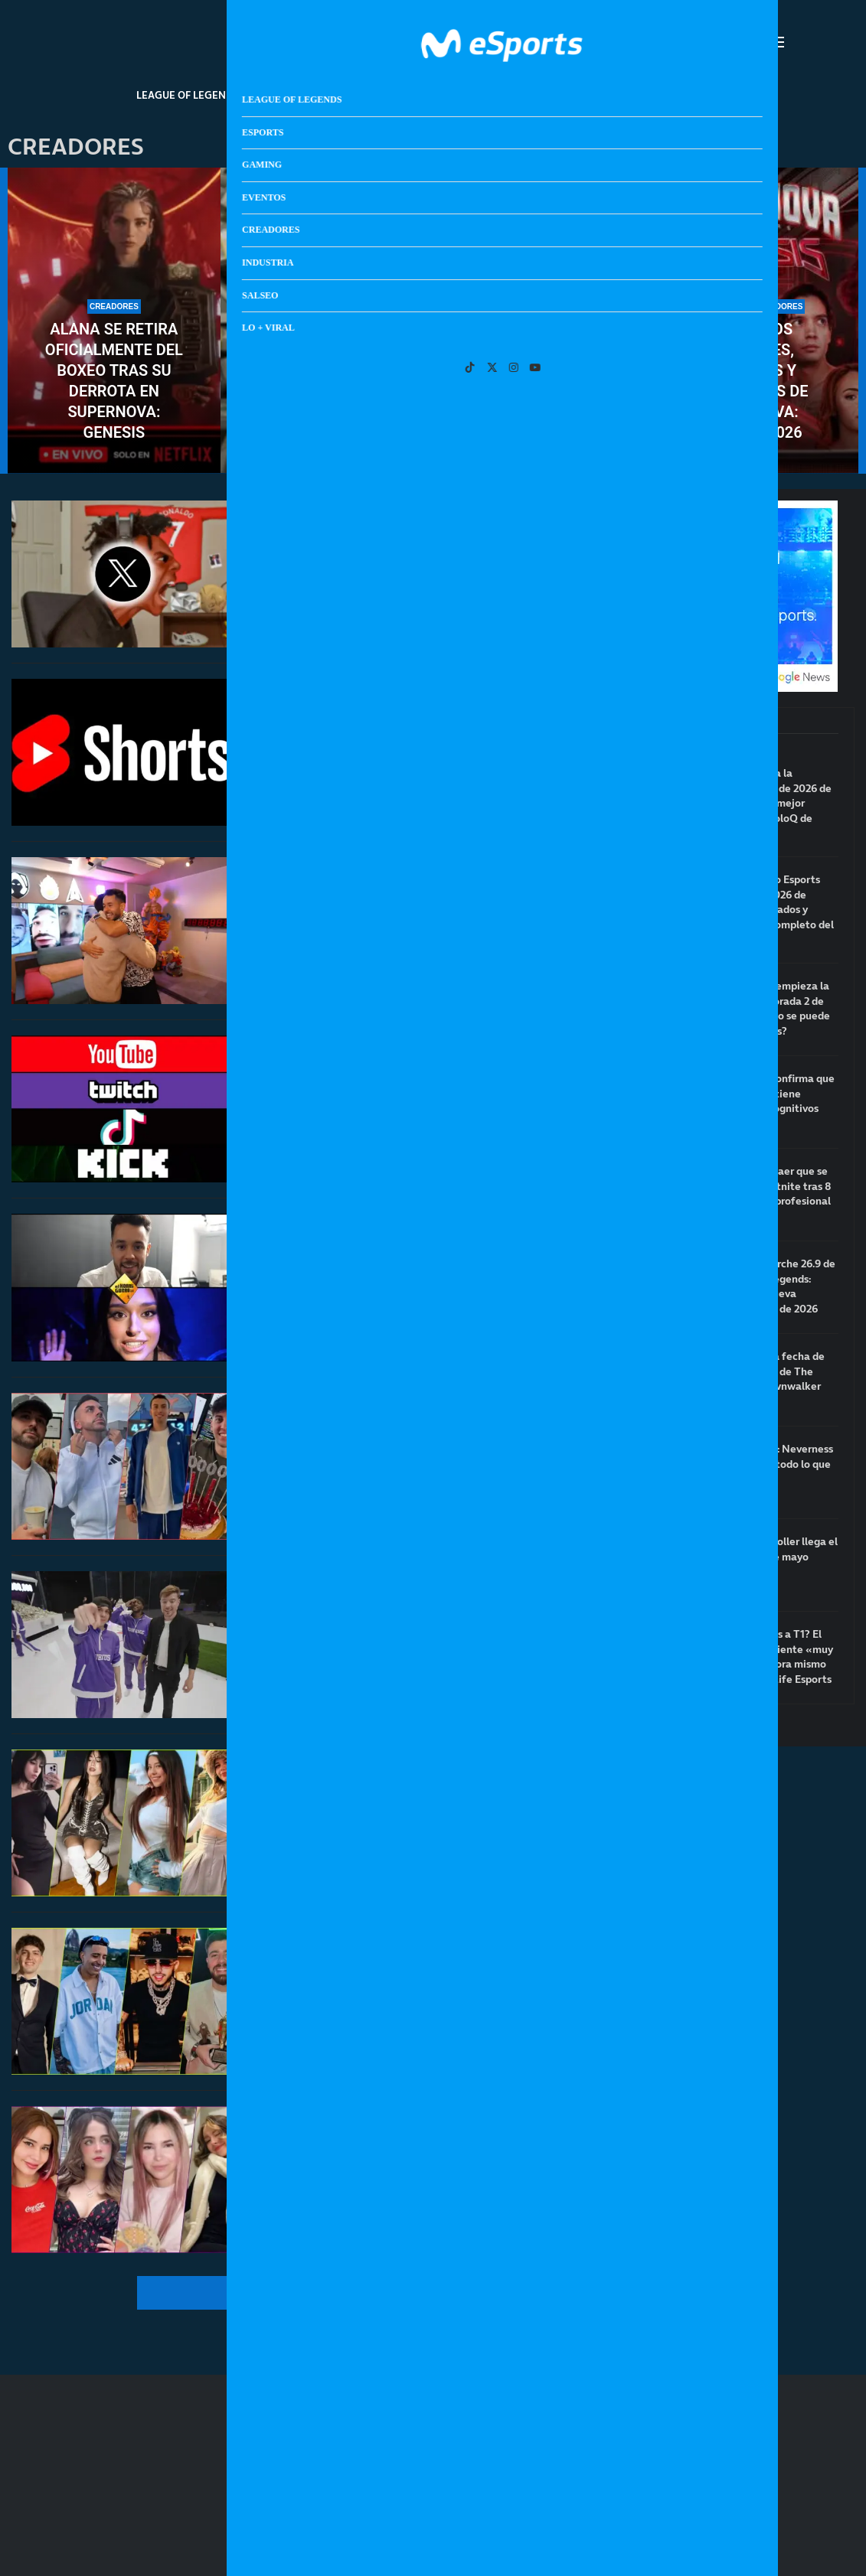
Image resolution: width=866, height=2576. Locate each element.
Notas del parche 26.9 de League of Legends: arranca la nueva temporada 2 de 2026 (775, 1286)
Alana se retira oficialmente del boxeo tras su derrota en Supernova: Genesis (114, 381)
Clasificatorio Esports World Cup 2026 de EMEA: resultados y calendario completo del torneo (774, 909)
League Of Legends (187, 95)
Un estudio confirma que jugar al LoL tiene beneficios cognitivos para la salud (775, 1101)
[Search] (753, 42)
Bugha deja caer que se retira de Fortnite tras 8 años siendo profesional (773, 1186)
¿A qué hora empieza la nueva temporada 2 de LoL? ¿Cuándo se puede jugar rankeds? (772, 1009)
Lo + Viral (704, 95)
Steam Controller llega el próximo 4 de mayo (776, 1549)
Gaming (349, 95)
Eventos (415, 95)
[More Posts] (290, 2293)
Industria (569, 95)
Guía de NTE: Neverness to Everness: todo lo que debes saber (774, 1464)
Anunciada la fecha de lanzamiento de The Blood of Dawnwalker (770, 1371)
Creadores (490, 95)
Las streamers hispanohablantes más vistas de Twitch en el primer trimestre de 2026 (407, 2151)
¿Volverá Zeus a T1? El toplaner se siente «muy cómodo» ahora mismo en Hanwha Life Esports (774, 1657)
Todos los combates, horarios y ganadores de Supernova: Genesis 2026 (752, 381)
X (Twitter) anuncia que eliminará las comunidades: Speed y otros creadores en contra (390, 584)
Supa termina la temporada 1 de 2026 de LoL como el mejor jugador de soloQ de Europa (773, 803)
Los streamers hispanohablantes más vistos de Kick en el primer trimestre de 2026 (407, 1973)
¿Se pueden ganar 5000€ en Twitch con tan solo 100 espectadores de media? (433, 422)
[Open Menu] (776, 42)
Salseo (637, 95)
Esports (283, 95)
